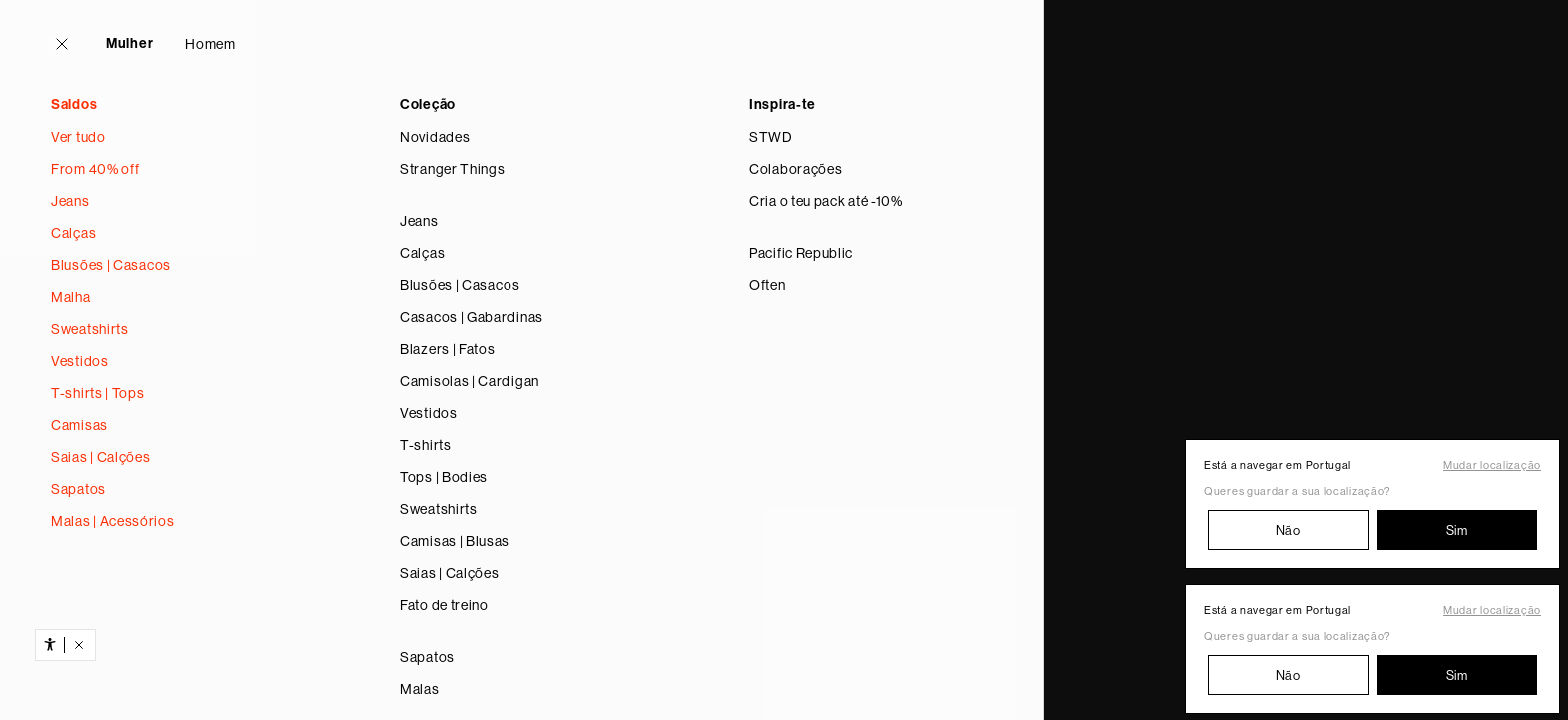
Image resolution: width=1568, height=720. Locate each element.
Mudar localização (1492, 465)
